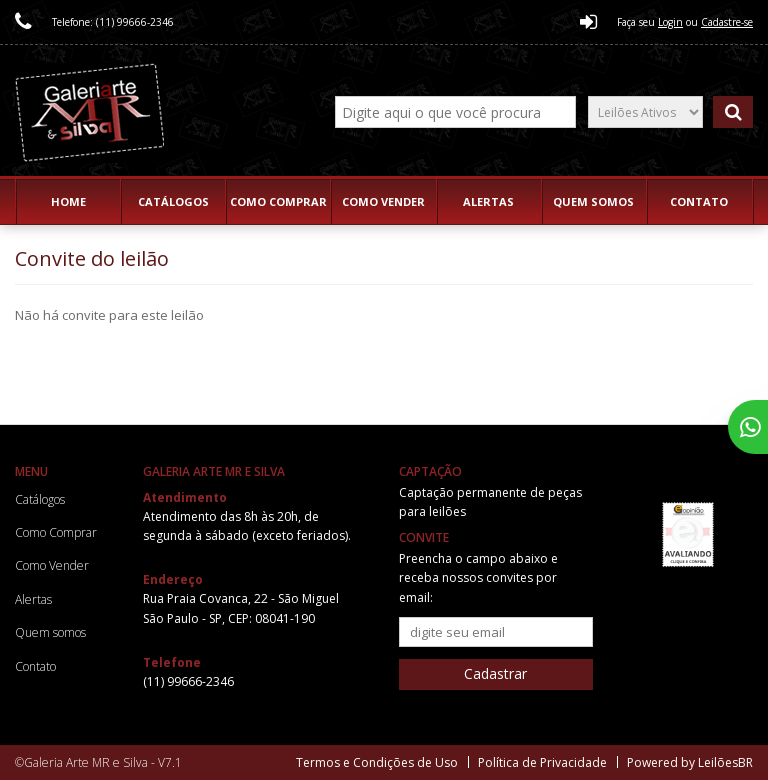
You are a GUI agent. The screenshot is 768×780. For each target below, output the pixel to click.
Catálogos (173, 201)
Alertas (488, 201)
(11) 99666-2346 (188, 681)
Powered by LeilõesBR (690, 762)
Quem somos (593, 201)
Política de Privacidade (542, 762)
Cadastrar (495, 673)
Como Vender (383, 201)
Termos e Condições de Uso (377, 762)
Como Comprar (278, 201)
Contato (699, 201)
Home (68, 201)
